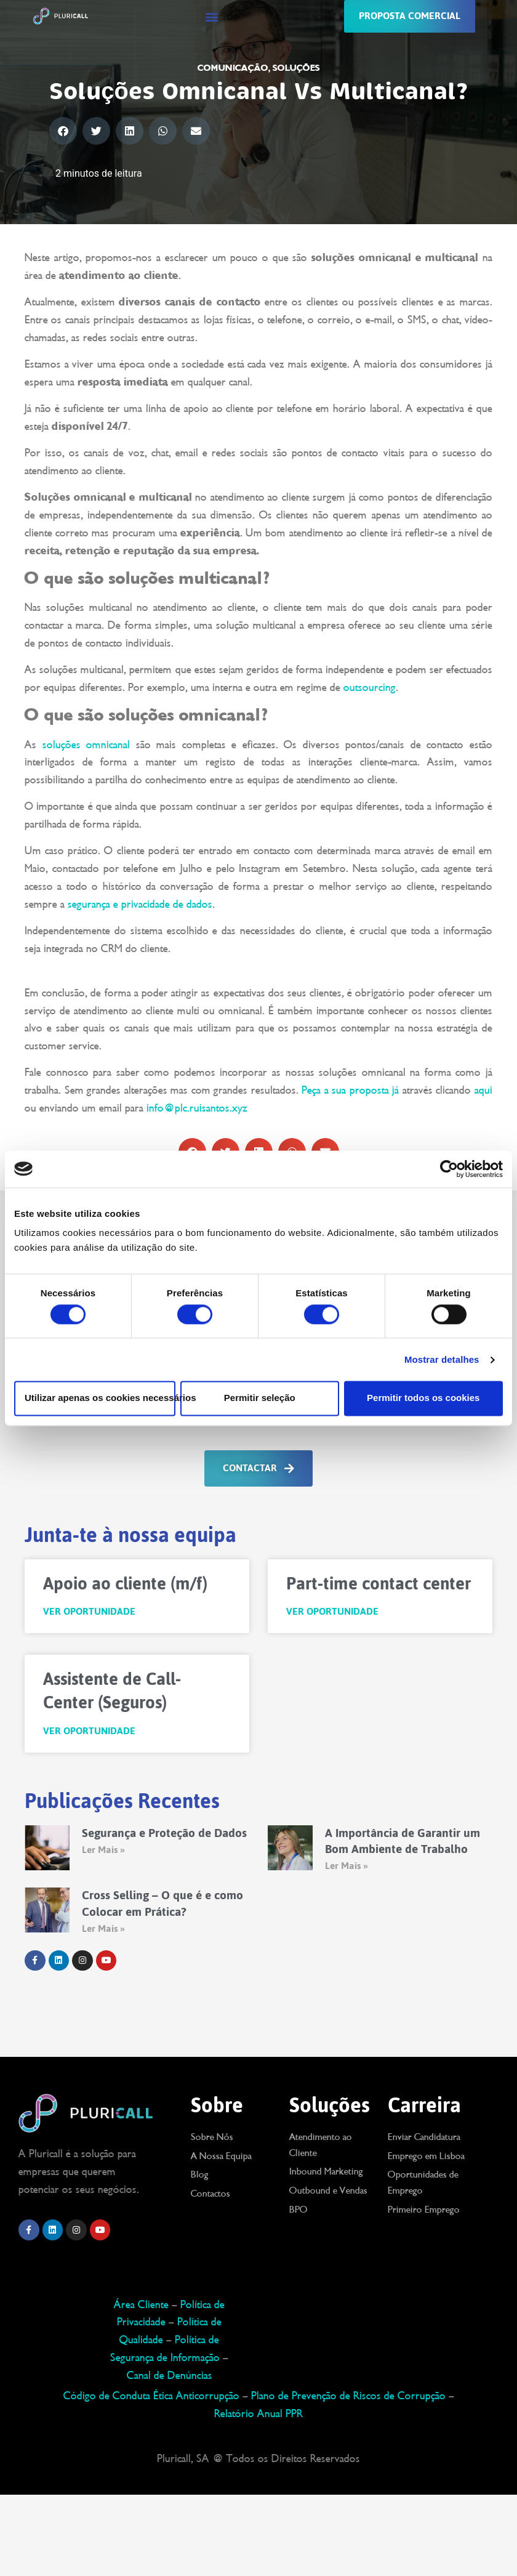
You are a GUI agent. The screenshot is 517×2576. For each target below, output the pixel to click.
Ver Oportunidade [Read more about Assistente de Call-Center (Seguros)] (89, 1731)
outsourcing (369, 687)
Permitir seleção (259, 1398)
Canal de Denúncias (169, 2375)
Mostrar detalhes (441, 1359)
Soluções (296, 68)
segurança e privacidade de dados (140, 904)
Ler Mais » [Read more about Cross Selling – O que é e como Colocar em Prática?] (103, 1928)
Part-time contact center (378, 1583)
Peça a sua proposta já (352, 1090)
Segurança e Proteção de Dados (164, 1833)
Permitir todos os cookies (423, 1398)
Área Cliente (141, 2304)
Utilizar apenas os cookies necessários (100, 1398)
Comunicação (233, 68)
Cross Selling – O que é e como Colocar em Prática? (162, 1903)
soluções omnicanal (86, 744)
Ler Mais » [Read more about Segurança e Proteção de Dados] (103, 1849)
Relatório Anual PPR (258, 2413)
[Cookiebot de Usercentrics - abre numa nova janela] (449, 1169)
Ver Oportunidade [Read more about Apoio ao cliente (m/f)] (89, 1612)
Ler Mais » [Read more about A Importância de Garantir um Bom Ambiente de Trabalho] (346, 1865)
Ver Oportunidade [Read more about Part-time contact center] (332, 1612)
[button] (212, 16)
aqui (483, 1090)
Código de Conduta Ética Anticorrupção (151, 2395)
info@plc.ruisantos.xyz (196, 1108)
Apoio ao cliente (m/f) (125, 1583)
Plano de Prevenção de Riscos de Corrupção (348, 2395)
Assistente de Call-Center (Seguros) (112, 1690)
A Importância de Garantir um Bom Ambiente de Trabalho (402, 1841)
